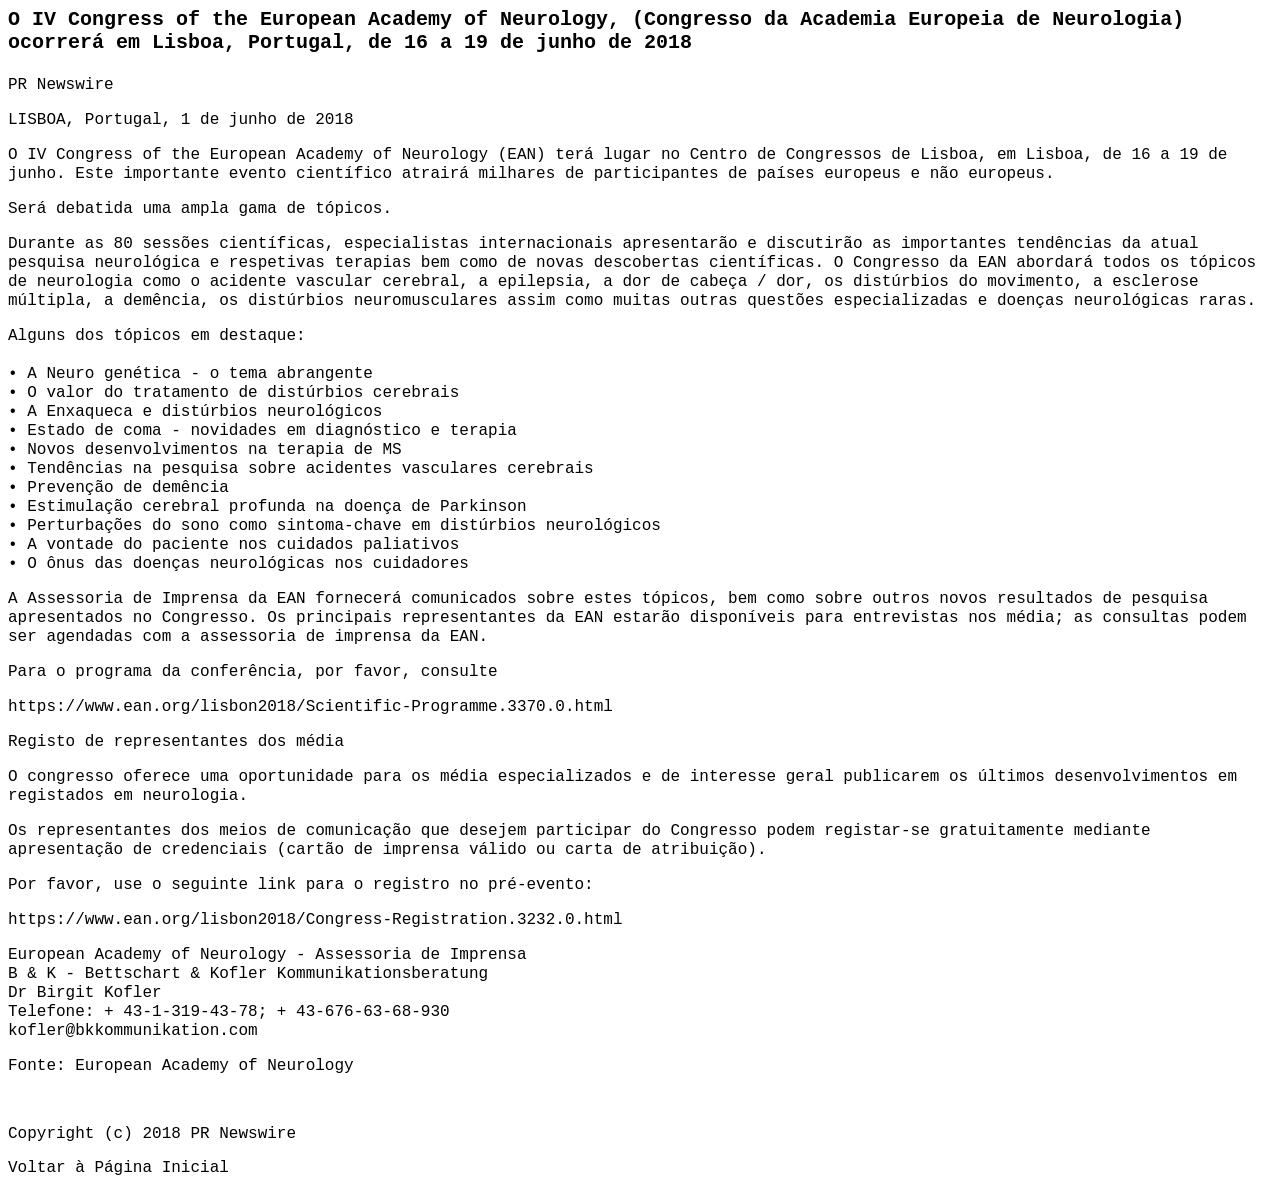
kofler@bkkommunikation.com (133, 1031)
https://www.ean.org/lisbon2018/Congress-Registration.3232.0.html (315, 920)
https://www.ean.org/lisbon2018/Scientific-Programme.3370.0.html (310, 707)
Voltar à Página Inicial (118, 1168)
